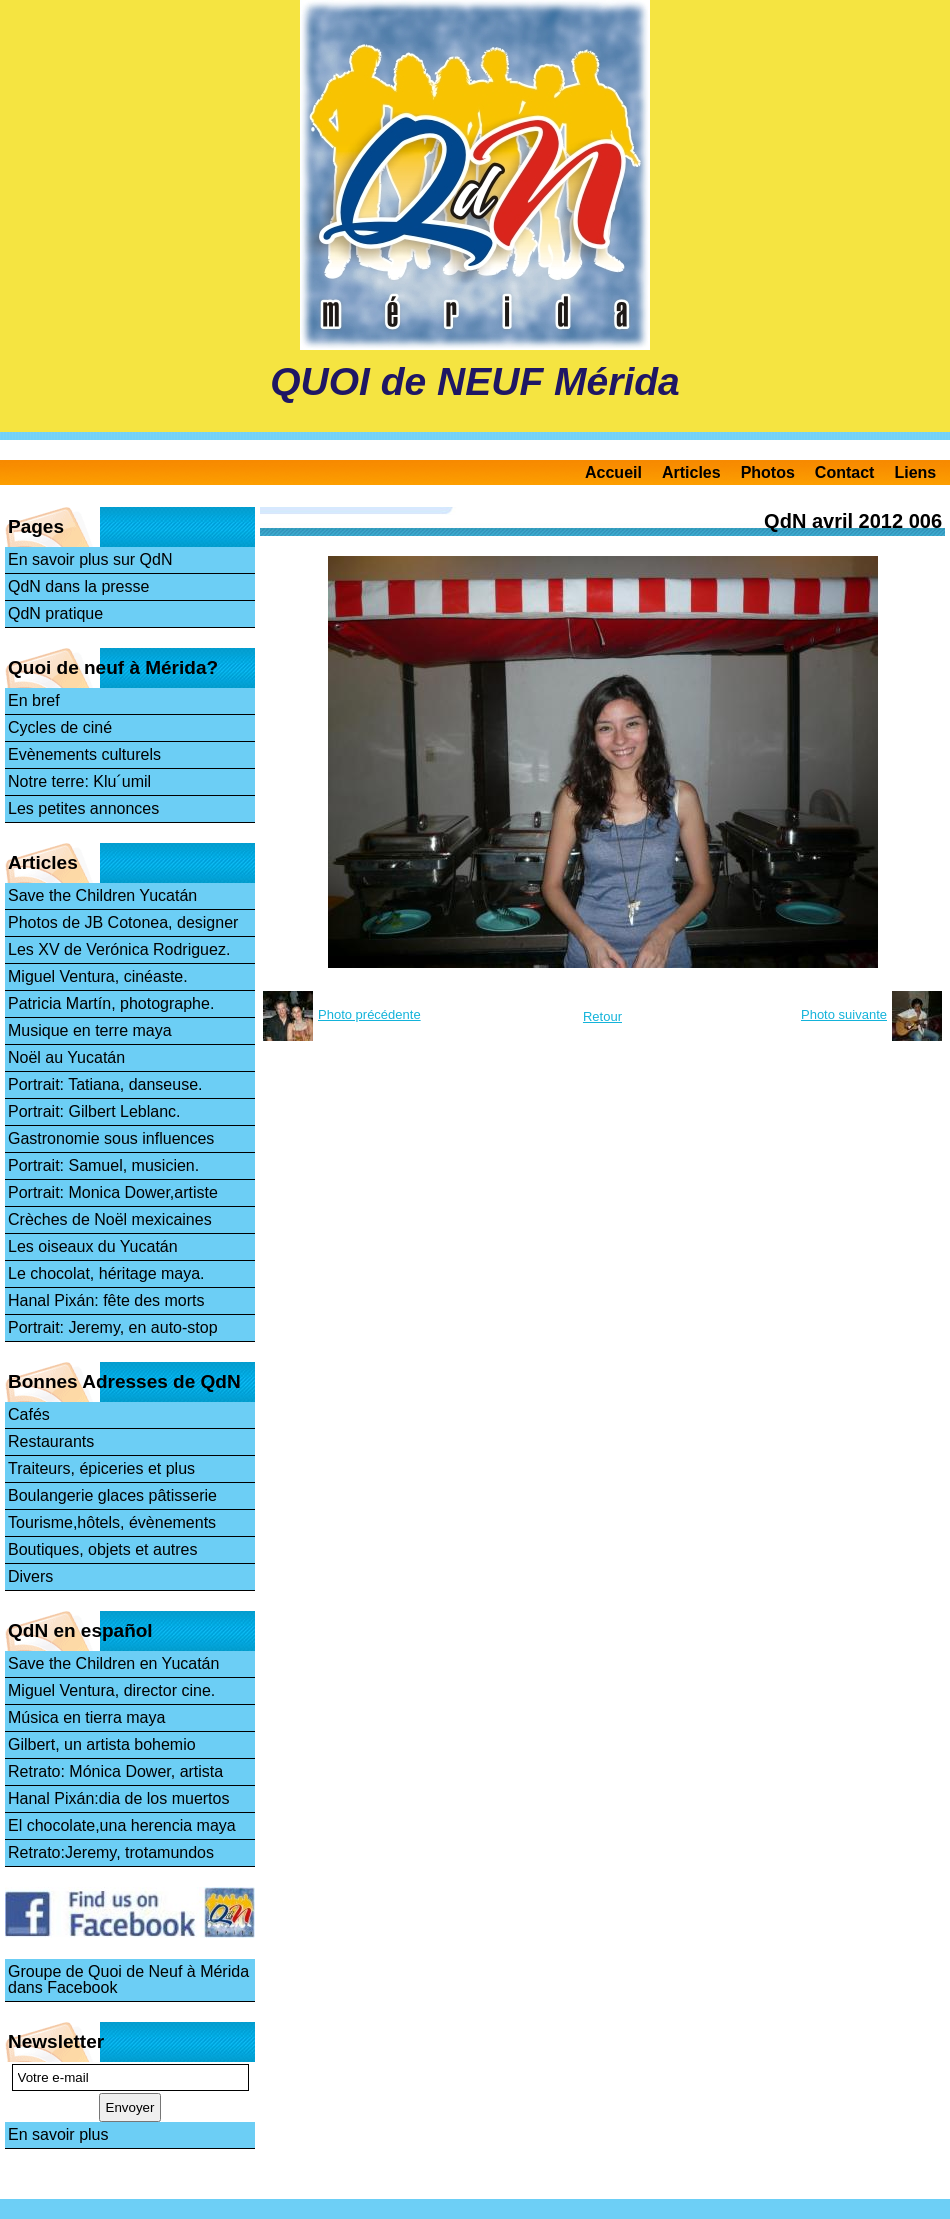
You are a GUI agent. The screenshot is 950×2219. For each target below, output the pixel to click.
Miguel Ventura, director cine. (111, 1690)
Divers (30, 1576)
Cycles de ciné (60, 727)
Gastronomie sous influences (111, 1138)
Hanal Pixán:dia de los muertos (118, 1798)
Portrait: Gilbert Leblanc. (94, 1111)
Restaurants (51, 1441)
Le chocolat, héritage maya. (106, 1273)
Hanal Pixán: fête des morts (106, 1300)
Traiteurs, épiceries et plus (101, 1468)
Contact (845, 472)
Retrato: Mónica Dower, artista (115, 1771)
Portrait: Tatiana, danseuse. (105, 1084)
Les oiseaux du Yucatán (93, 1246)
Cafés (29, 1414)
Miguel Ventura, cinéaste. (98, 976)
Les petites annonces (83, 808)
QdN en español (80, 1630)
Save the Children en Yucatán (113, 1663)
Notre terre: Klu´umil (79, 781)
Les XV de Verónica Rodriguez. (119, 949)
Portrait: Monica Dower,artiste (113, 1192)
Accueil (613, 472)
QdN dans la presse (78, 586)
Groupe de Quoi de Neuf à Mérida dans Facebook (128, 1979)
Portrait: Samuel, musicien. (103, 1165)
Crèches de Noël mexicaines (110, 1219)
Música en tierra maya (86, 1717)
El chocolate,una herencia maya (122, 1825)
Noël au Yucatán (66, 1057)
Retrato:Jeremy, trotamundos (111, 1852)
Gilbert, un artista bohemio (102, 1744)
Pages (36, 526)
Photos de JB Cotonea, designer (123, 922)
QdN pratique (55, 613)
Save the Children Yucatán (102, 895)
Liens (915, 472)
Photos (768, 472)
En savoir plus (58, 2134)
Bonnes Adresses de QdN (124, 1381)
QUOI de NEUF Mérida (475, 381)
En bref (34, 700)
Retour (602, 1016)
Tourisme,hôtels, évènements (112, 1522)
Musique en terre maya (90, 1030)
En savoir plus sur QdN (90, 559)
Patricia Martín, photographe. (111, 1003)
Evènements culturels (84, 754)
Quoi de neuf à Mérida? (113, 667)
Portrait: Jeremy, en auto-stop (113, 1327)
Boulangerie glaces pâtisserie (112, 1495)
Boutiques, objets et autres (102, 1549)
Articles (691, 472)
